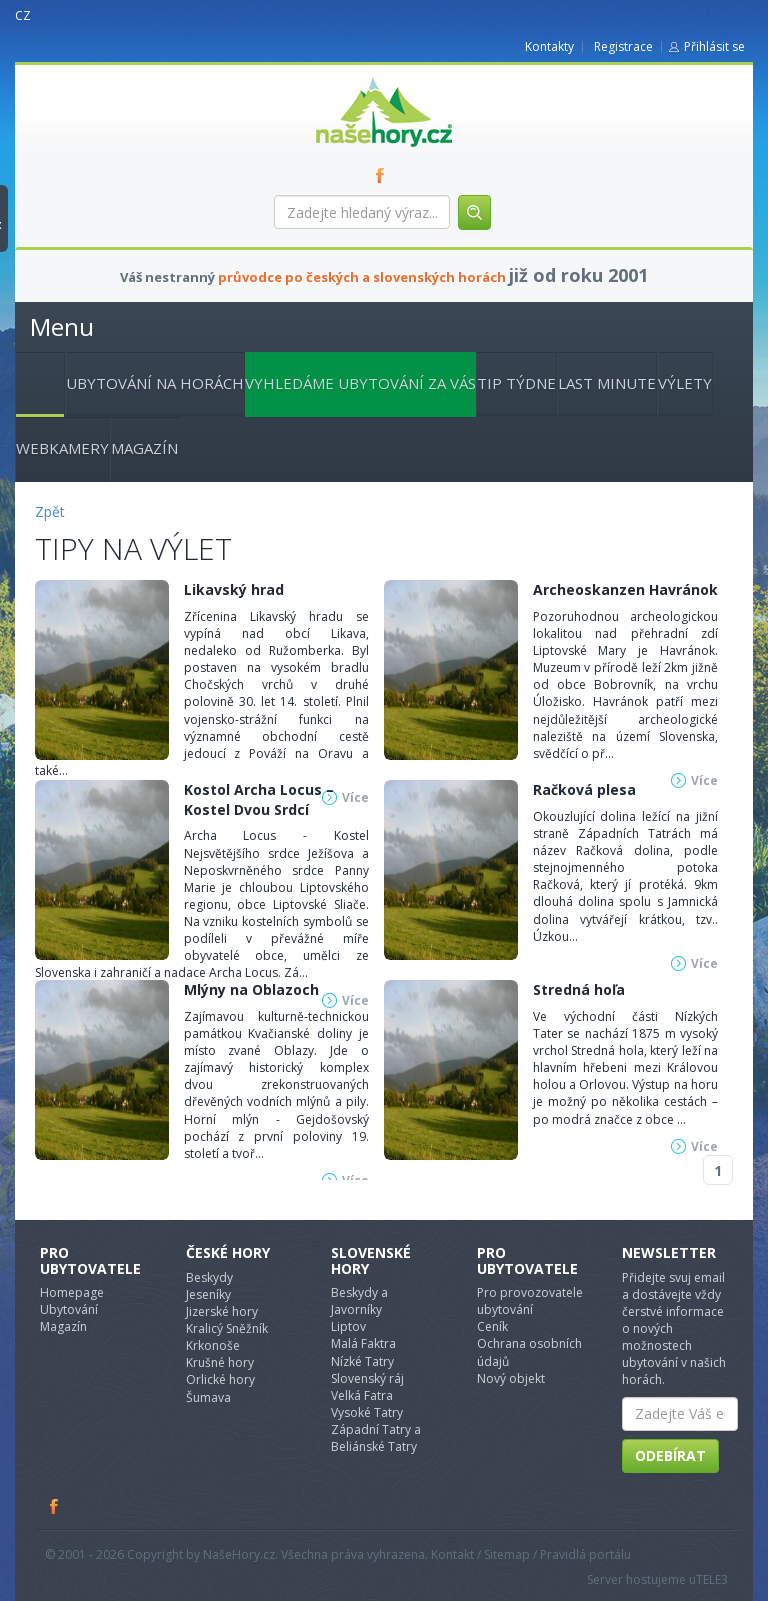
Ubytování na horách (155, 383)
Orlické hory (220, 1379)
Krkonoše (213, 1345)
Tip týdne (516, 383)
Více (704, 963)
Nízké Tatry (362, 1361)
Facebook (55, 1506)
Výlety (685, 383)
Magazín (144, 448)
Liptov (348, 1326)
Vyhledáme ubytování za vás (360, 383)
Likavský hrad (234, 589)
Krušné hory (220, 1362)
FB (384, 175)
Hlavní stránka (32, 381)
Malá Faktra (363, 1343)
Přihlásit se (714, 46)
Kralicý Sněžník (227, 1328)
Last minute (607, 383)
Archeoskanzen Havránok (625, 589)
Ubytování (69, 1309)
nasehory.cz (348, 77)
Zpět (50, 511)
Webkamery (62, 448)
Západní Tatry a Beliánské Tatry (376, 1438)
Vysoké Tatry (367, 1412)
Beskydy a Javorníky (359, 1301)
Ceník (492, 1326)
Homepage (72, 1292)
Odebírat (670, 1455)
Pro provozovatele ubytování (530, 1301)
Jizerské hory (222, 1311)
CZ (23, 15)
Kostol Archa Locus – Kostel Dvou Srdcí (259, 799)
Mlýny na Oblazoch (251, 989)
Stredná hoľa (579, 989)
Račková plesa (584, 789)
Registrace (623, 46)
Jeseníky (208, 1294)
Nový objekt (511, 1378)
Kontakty (549, 46)
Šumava (208, 1397)
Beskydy (209, 1277)
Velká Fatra (362, 1395)
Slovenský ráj (367, 1378)
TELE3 (712, 1579)
